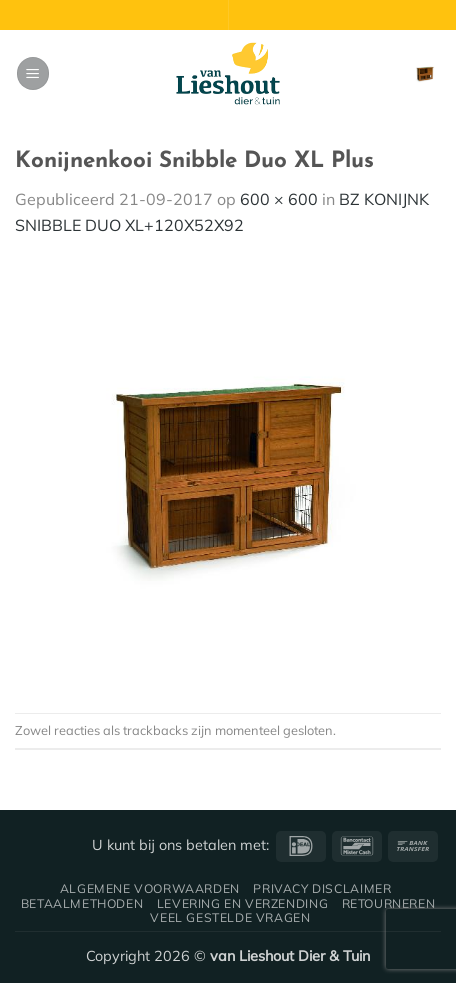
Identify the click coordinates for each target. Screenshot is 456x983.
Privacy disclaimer (322, 888)
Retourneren (389, 903)
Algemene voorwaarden (150, 888)
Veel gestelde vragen (230, 917)
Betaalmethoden (82, 903)
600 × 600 (279, 199)
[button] (33, 73)
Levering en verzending (242, 903)
